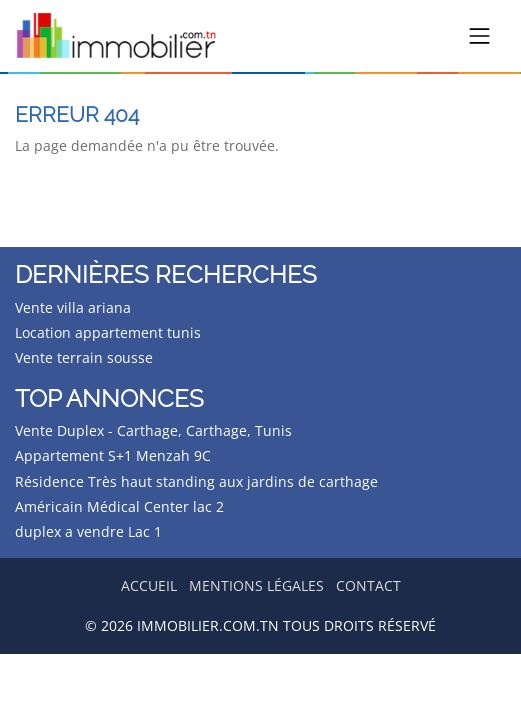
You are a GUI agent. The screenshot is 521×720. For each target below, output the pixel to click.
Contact (368, 585)
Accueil (149, 585)
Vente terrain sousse (84, 357)
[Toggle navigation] (480, 36)
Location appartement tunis (108, 332)
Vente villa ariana (73, 307)
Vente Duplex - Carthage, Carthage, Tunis (153, 430)
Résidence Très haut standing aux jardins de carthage (196, 481)
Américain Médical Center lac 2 (119, 506)
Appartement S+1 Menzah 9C (113, 455)
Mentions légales (256, 585)
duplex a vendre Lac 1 (88, 531)
